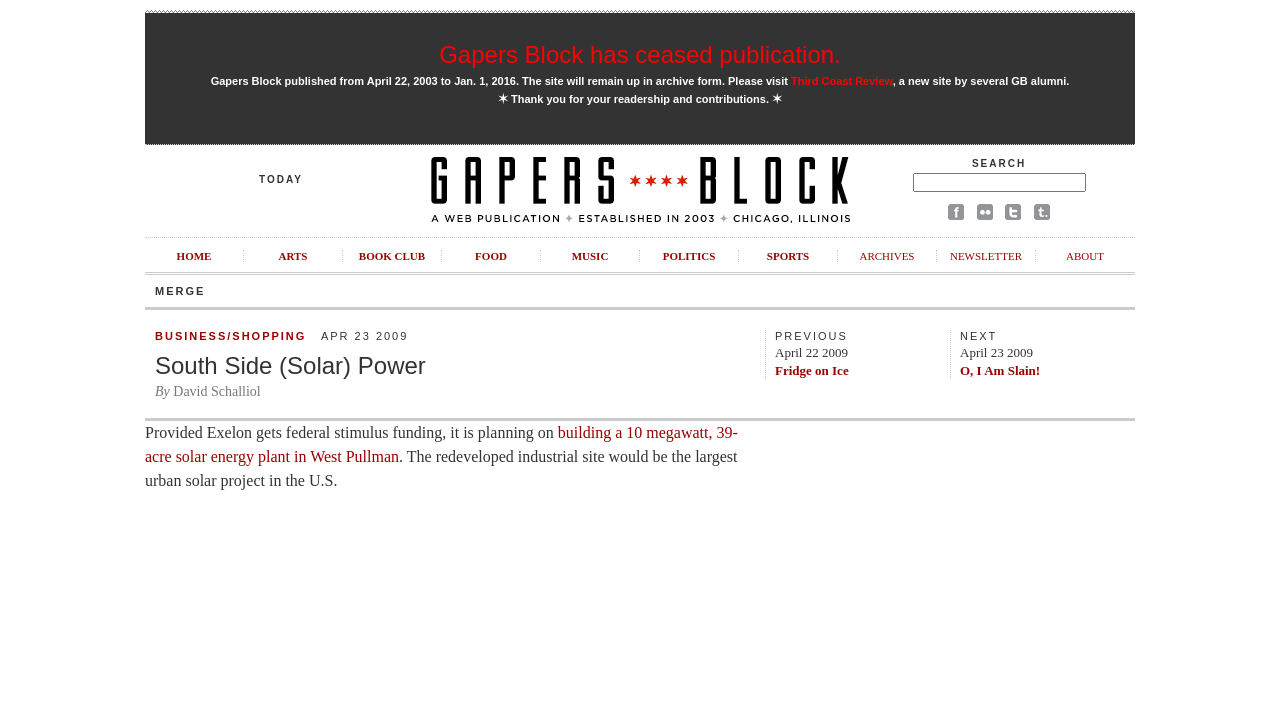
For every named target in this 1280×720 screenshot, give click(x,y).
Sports (788, 256)
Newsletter (986, 256)
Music (590, 256)
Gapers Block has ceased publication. (640, 54)
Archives (886, 256)
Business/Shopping (230, 336)
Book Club (392, 256)
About (1085, 256)
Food (491, 256)
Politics (689, 256)
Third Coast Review (842, 81)
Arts (293, 256)
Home (194, 256)
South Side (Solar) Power (290, 365)
